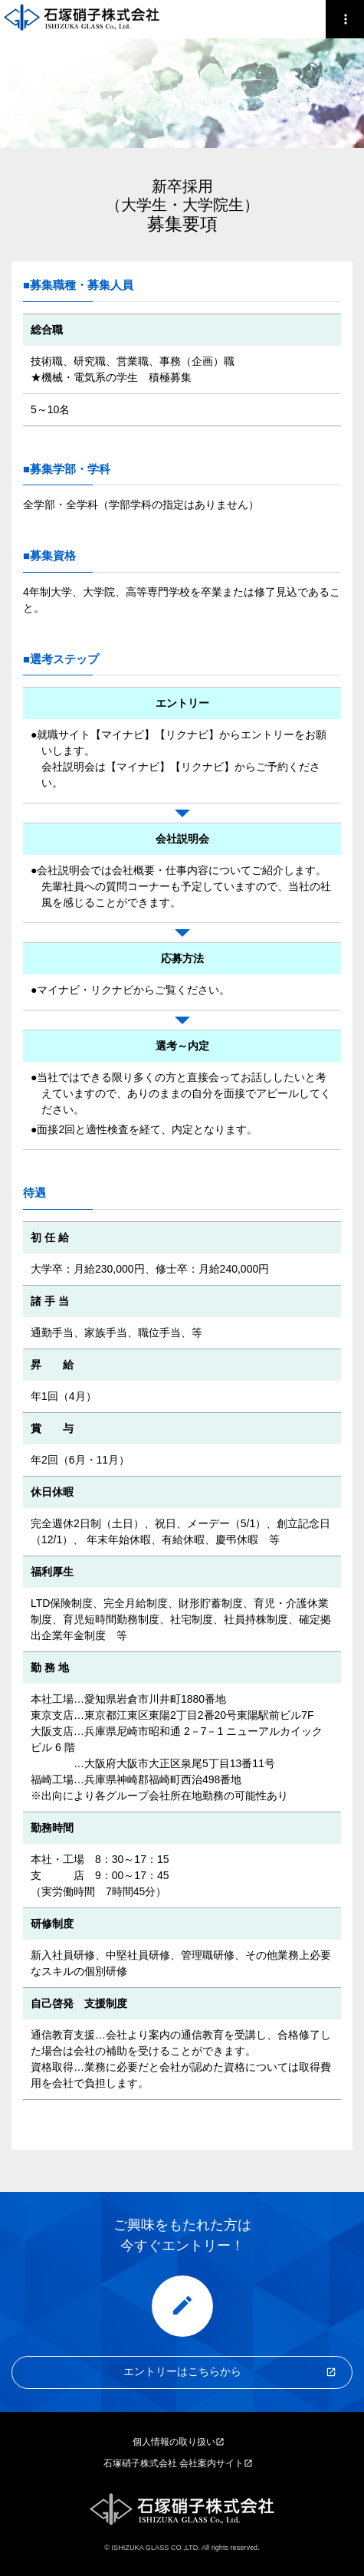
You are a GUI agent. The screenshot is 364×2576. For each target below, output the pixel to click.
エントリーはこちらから (182, 2371)
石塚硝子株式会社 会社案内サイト (173, 2463)
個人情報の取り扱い (174, 2441)
